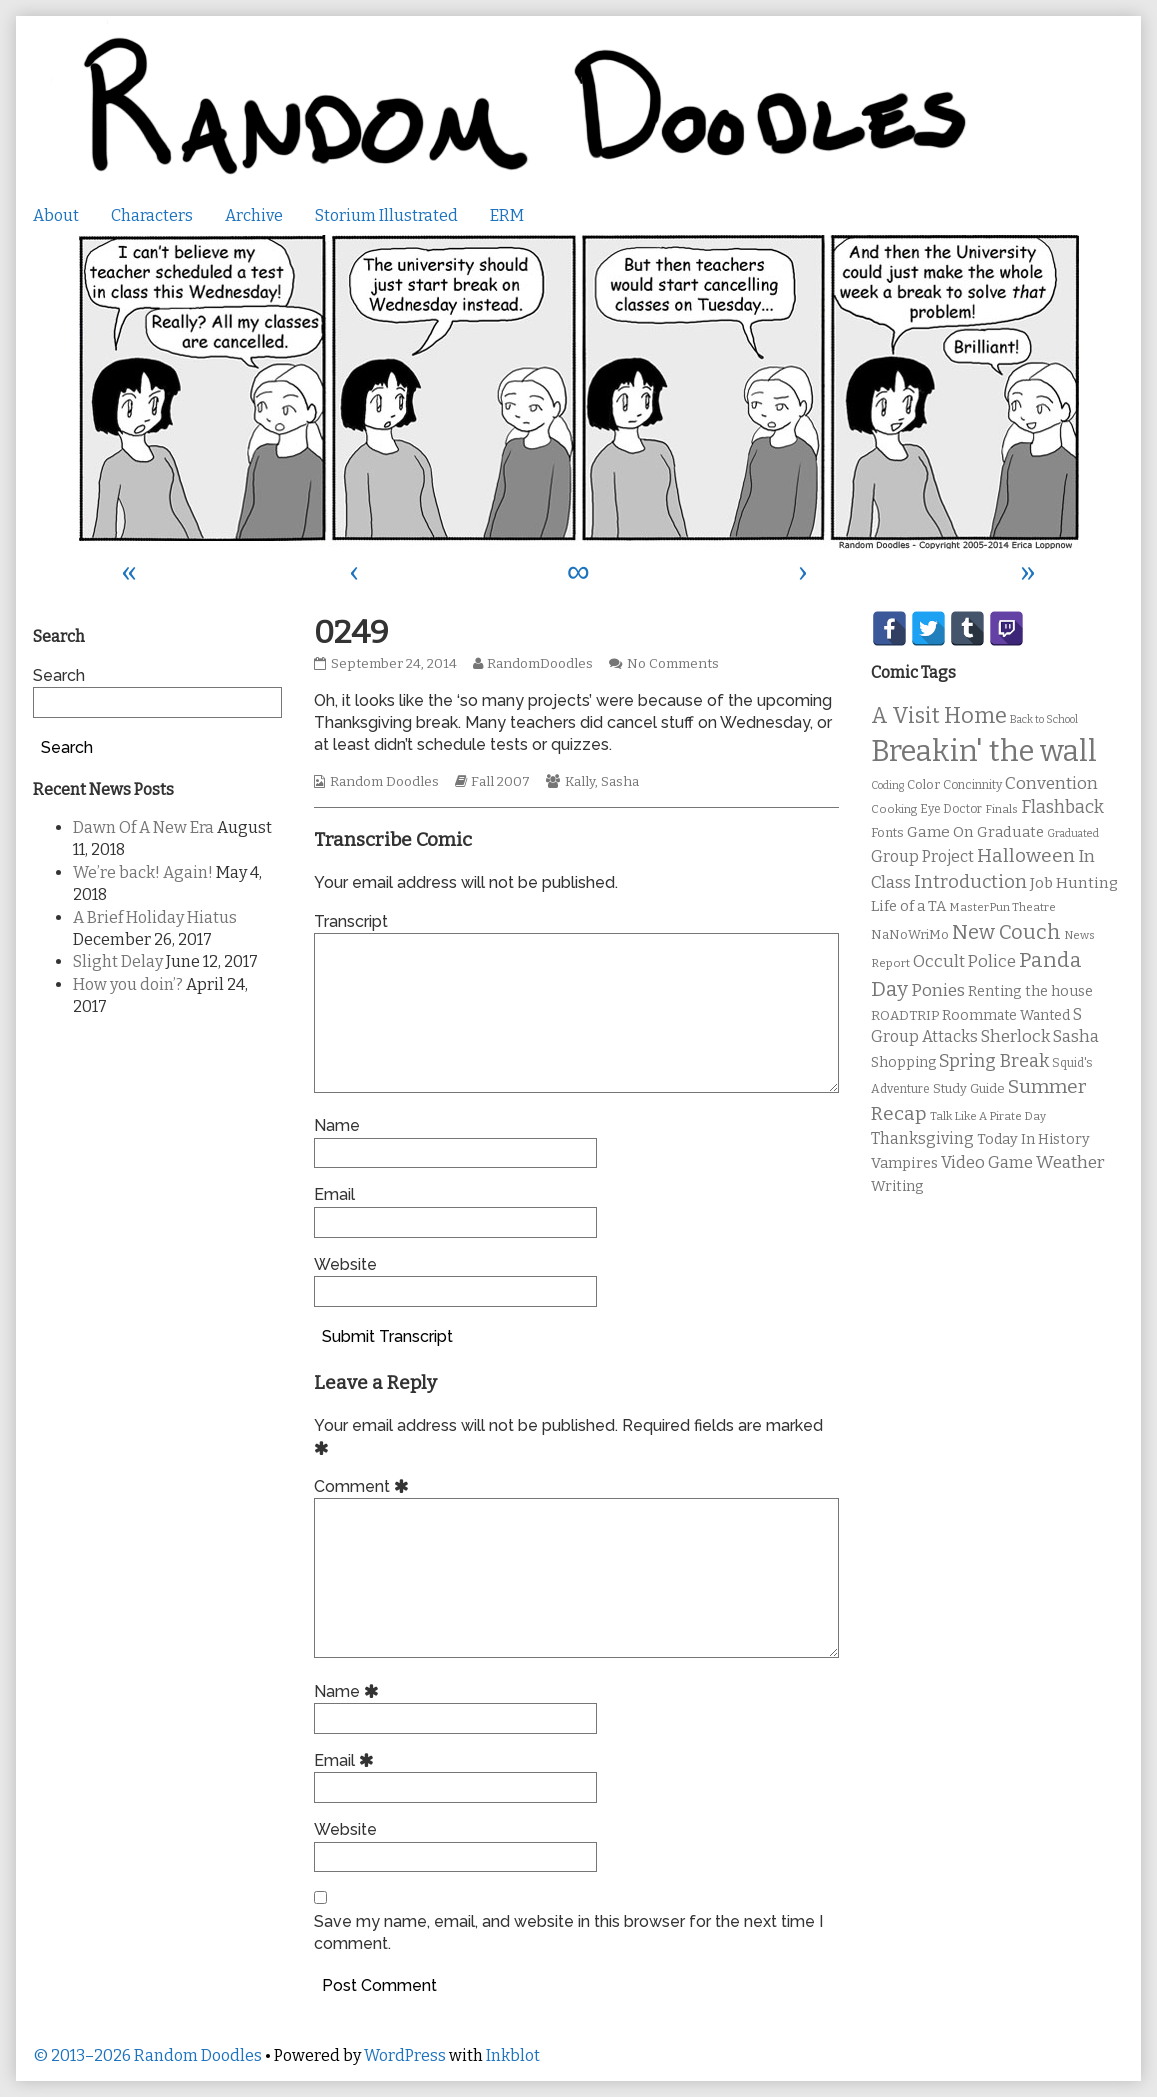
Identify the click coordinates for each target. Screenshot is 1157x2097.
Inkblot (513, 2055)
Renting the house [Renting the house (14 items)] (1030, 991)
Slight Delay (118, 961)
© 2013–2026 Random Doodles (147, 2055)
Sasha (620, 782)
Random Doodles (384, 782)
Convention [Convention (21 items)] (1051, 783)
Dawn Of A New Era (143, 827)
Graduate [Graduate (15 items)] (1010, 832)
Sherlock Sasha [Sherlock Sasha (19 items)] (1040, 1036)
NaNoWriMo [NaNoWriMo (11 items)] (910, 934)
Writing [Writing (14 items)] (897, 1186)
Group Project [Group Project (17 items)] (922, 856)
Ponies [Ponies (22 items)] (938, 990)
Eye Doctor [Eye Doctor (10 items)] (951, 809)
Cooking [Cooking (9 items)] (894, 809)
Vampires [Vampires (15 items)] (904, 1163)
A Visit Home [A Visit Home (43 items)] (939, 716)
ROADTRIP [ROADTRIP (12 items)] (905, 1016)
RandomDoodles (539, 664)
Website (345, 1264)
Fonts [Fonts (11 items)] (887, 832)
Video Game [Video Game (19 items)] (987, 1162)
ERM (507, 215)
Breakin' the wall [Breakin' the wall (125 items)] (984, 751)
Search (59, 675)
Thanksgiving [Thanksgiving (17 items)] (922, 1138)
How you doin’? (128, 984)
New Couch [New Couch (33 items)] (1006, 932)
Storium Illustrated (386, 215)
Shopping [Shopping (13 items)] (903, 1062)
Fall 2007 (500, 782)
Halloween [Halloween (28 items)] (1026, 855)
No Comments (673, 664)
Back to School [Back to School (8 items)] (1044, 719)
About (56, 215)
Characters (152, 215)
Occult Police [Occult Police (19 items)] (964, 961)
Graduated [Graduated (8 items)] (1073, 833)
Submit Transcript (387, 1336)
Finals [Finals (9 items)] (1001, 809)
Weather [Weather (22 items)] (1070, 1162)
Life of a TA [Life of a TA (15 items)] (908, 906)
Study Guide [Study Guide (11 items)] (969, 1088)
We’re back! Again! (143, 872)
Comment (364, 1486)
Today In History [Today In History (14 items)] (1033, 1139)
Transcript (351, 921)
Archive (254, 215)
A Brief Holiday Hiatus (155, 917)
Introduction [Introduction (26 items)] (970, 882)
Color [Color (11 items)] (923, 784)
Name (337, 1125)
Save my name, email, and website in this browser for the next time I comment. (568, 1932)
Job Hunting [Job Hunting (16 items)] (1074, 883)
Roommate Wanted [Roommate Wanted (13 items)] (1006, 1015)
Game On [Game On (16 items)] (940, 832)
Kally (580, 782)
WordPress (405, 2055)
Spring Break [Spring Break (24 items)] (994, 1061)
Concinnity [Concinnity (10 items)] (972, 785)
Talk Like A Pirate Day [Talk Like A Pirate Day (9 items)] (988, 1116)
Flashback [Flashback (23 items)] (1062, 807)
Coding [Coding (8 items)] (887, 785)
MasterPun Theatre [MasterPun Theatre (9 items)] (1002, 907)
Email (334, 1194)
